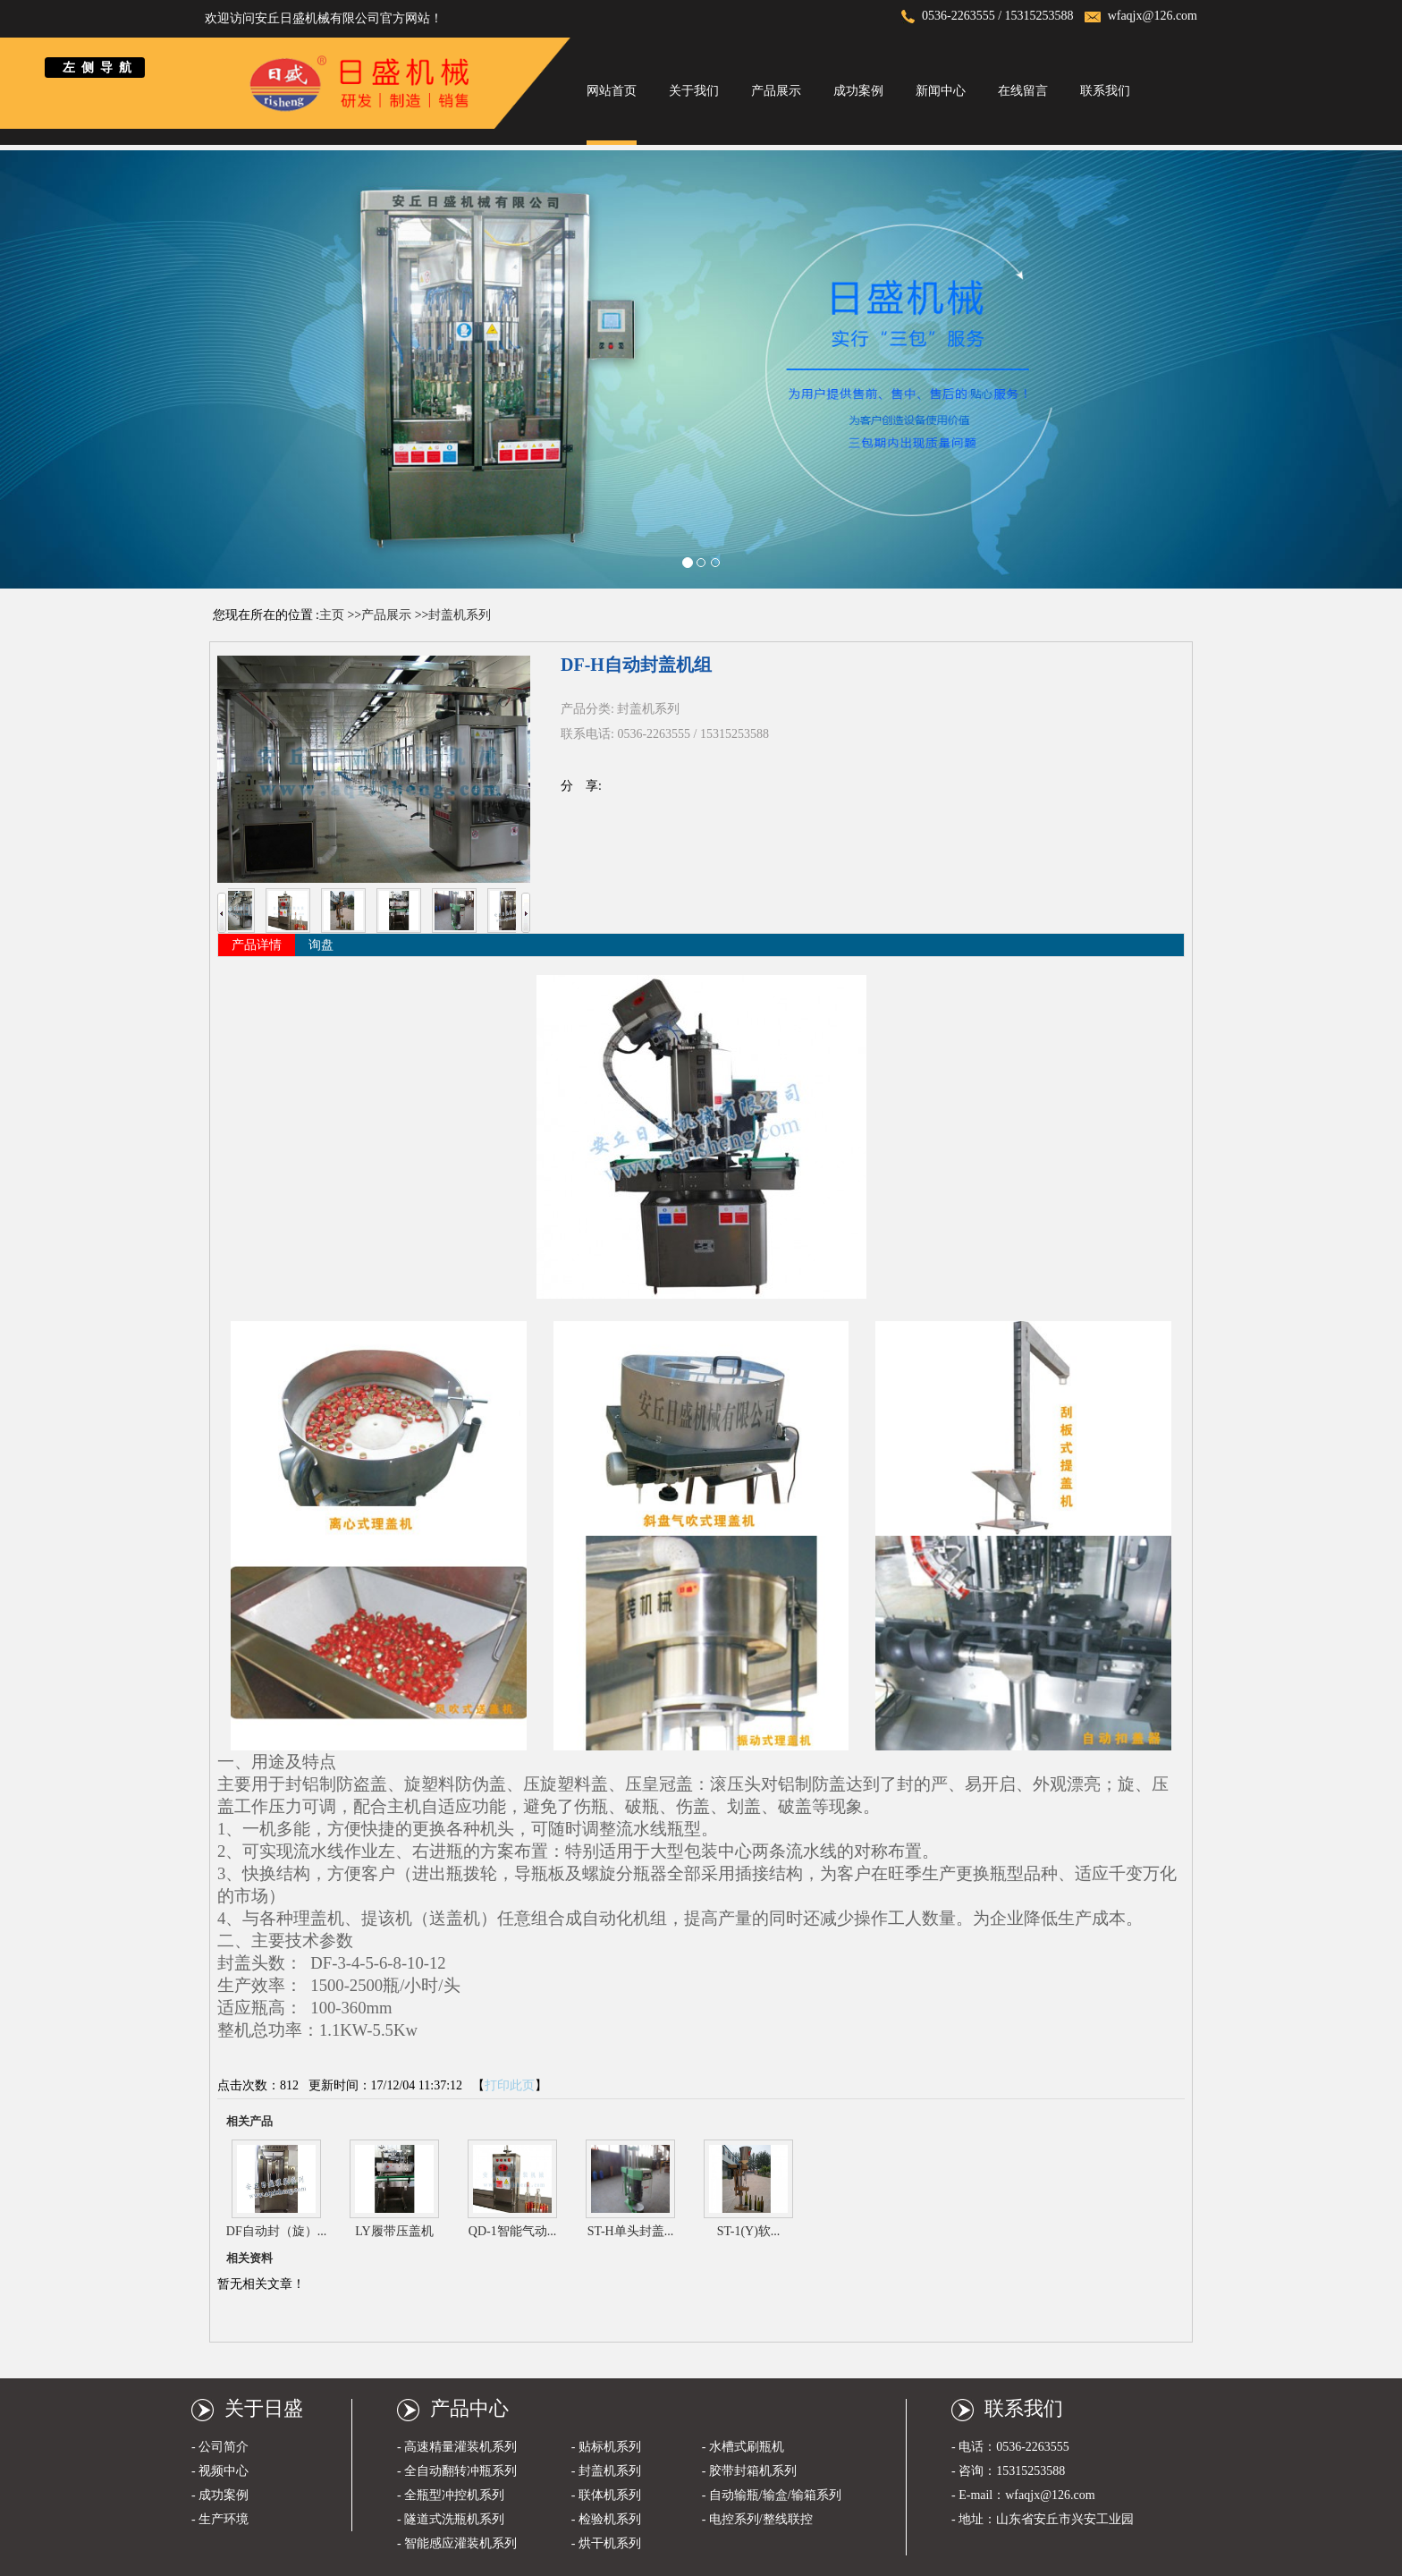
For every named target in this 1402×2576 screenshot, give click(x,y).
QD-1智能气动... (512, 2231)
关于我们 (694, 90)
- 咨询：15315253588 (1008, 2471)
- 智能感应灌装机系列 (457, 2543)
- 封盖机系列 (606, 2471)
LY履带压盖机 (394, 2231)
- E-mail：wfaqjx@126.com (1023, 2495)
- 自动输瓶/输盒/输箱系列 (771, 2495)
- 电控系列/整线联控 (757, 2519)
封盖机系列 (459, 615)
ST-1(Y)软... (749, 2231)
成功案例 (858, 90)
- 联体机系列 (606, 2495)
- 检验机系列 (606, 2519)
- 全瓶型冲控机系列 (450, 2495)
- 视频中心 (220, 2471)
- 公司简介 (220, 2446)
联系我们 (1105, 90)
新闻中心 (941, 90)
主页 (331, 615)
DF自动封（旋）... (276, 2231)
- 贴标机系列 (606, 2446)
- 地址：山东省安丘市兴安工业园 (1042, 2519)
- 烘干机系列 (606, 2543)
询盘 (321, 945)
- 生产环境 (220, 2519)
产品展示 (776, 90)
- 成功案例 (220, 2495)
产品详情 (257, 945)
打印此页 (510, 2085)
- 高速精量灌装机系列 (457, 2446)
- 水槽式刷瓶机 (743, 2446)
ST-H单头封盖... (630, 2231)
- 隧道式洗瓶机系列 (450, 2519)
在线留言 (1023, 90)
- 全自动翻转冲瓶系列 (457, 2471)
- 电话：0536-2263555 (1010, 2446)
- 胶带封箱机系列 (749, 2471)
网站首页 (612, 90)
